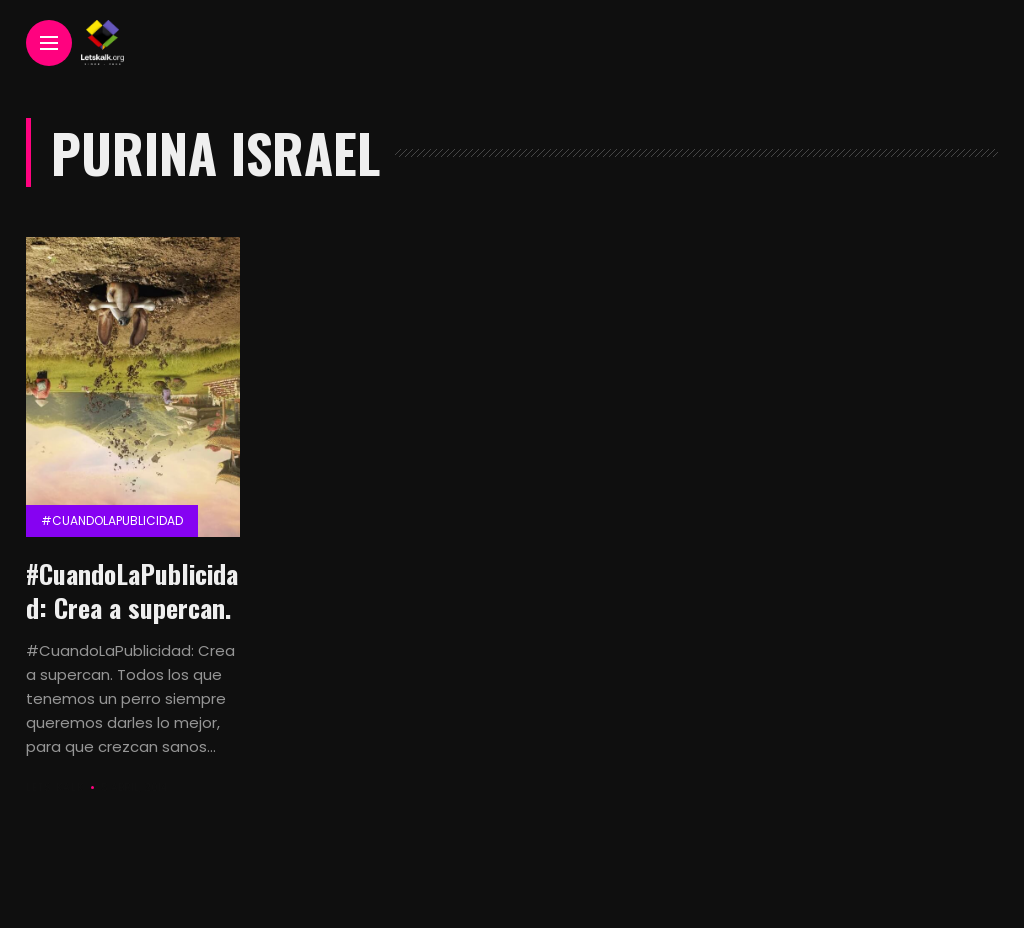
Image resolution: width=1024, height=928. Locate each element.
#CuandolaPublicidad (112, 520)
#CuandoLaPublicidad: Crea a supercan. (132, 590)
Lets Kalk (55, 787)
